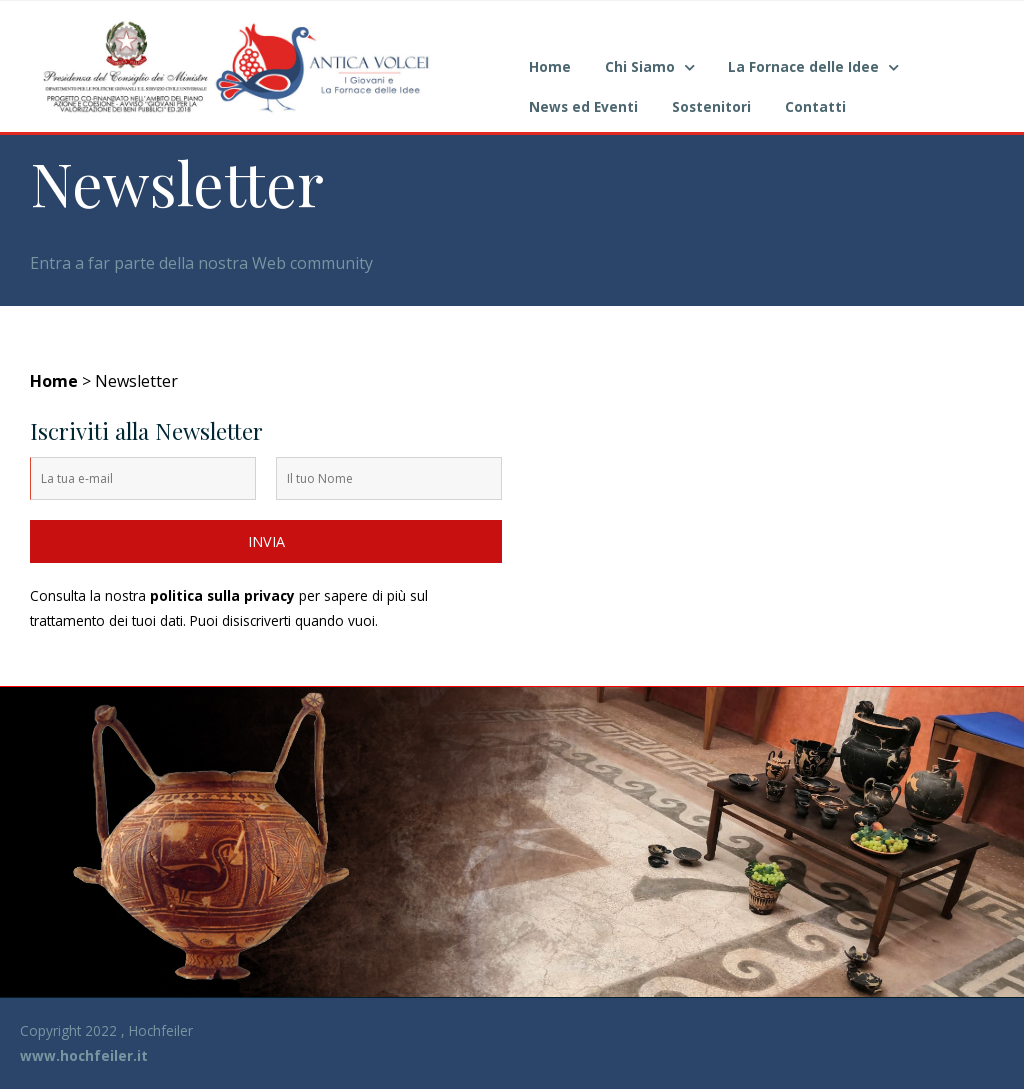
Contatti (815, 106)
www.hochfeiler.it (84, 1055)
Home (550, 66)
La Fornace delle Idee (803, 66)
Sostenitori (711, 106)
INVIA (266, 541)
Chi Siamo (640, 66)
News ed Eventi (583, 106)
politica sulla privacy (222, 595)
